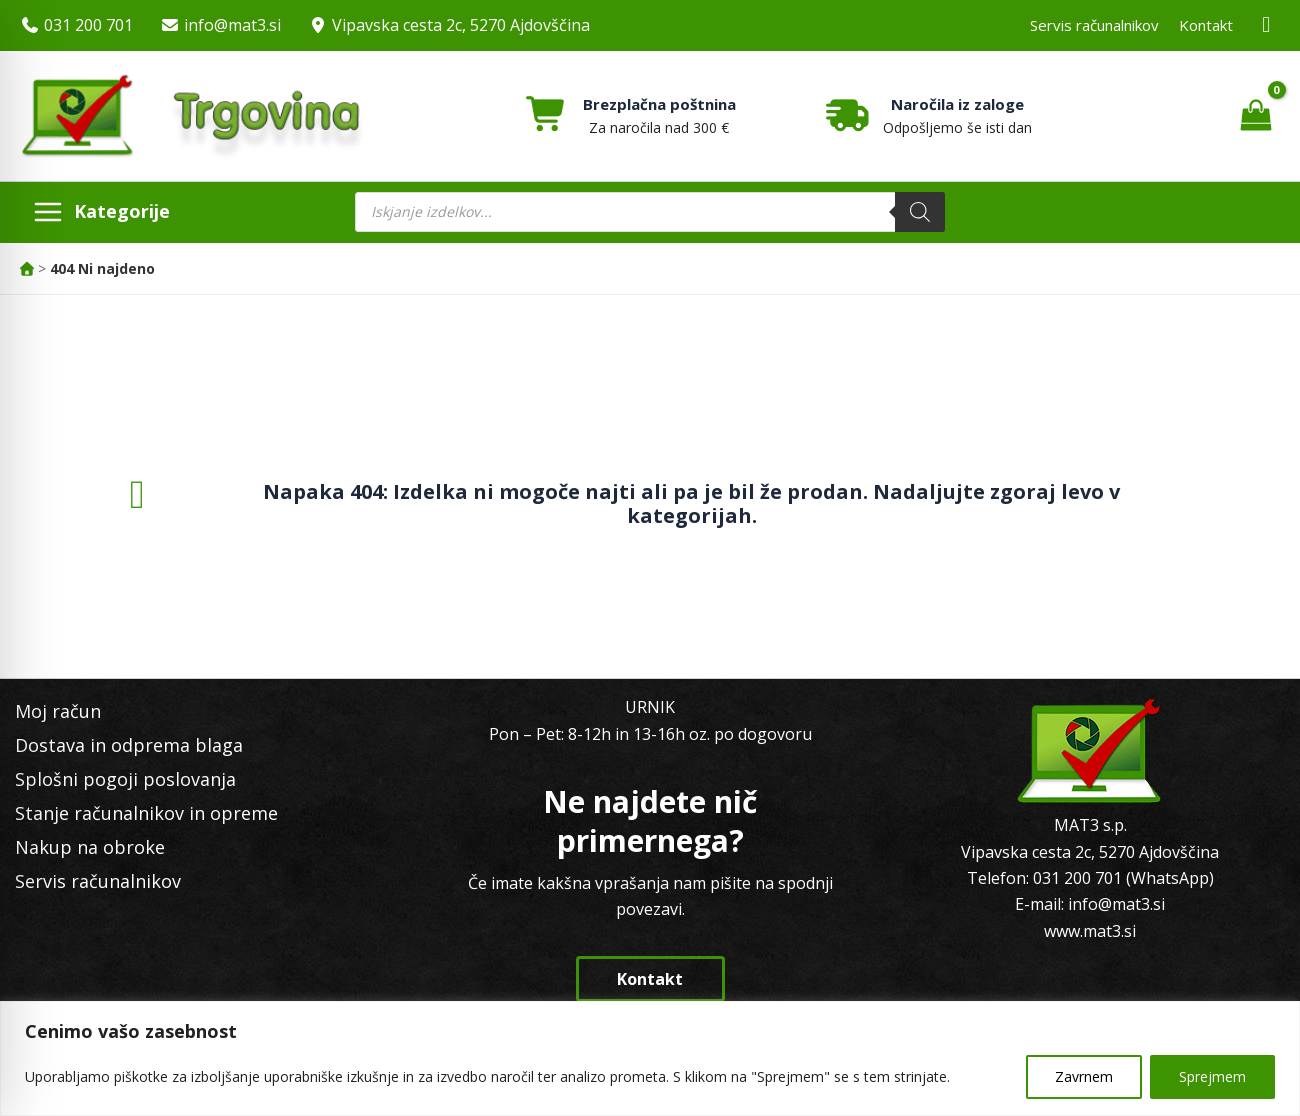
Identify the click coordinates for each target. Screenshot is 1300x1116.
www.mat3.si (1090, 931)
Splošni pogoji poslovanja (125, 779)
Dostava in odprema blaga (129, 745)
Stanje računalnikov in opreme (146, 813)
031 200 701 (88, 25)
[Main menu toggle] (101, 212)
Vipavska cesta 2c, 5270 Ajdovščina (461, 25)
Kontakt (1206, 25)
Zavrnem (1084, 1076)
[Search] (920, 212)
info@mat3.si (232, 25)
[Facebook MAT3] (1267, 25)
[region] (650, 1058)
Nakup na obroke (90, 847)
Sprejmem (1212, 1076)
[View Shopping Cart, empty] (1255, 116)
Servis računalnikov (1094, 25)
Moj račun (58, 711)
